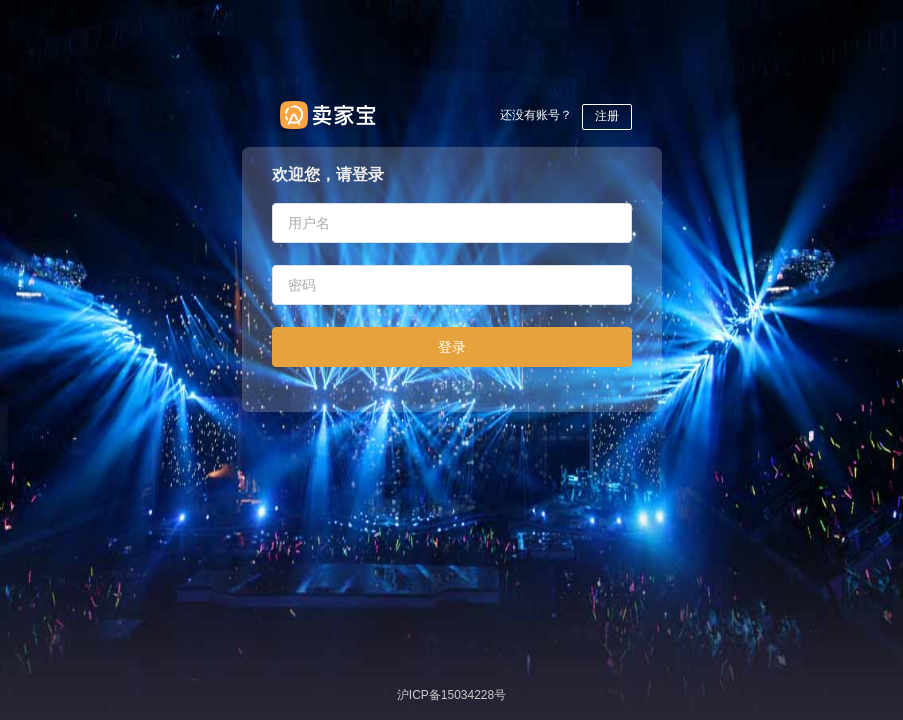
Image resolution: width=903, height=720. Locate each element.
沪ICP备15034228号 (451, 695)
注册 (607, 116)
